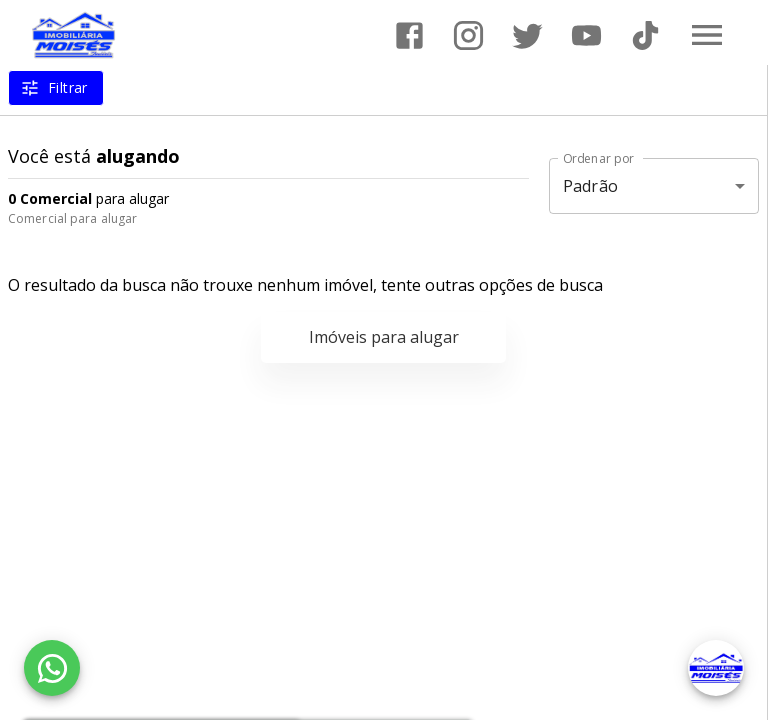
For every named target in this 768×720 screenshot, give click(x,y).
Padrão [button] (590, 186)
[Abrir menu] (707, 35)
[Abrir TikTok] (645, 35)
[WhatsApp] (52, 668)
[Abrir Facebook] (409, 35)
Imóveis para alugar (384, 337)
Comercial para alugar (72, 218)
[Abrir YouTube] (586, 35)
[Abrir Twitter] (527, 35)
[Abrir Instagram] (468, 35)
